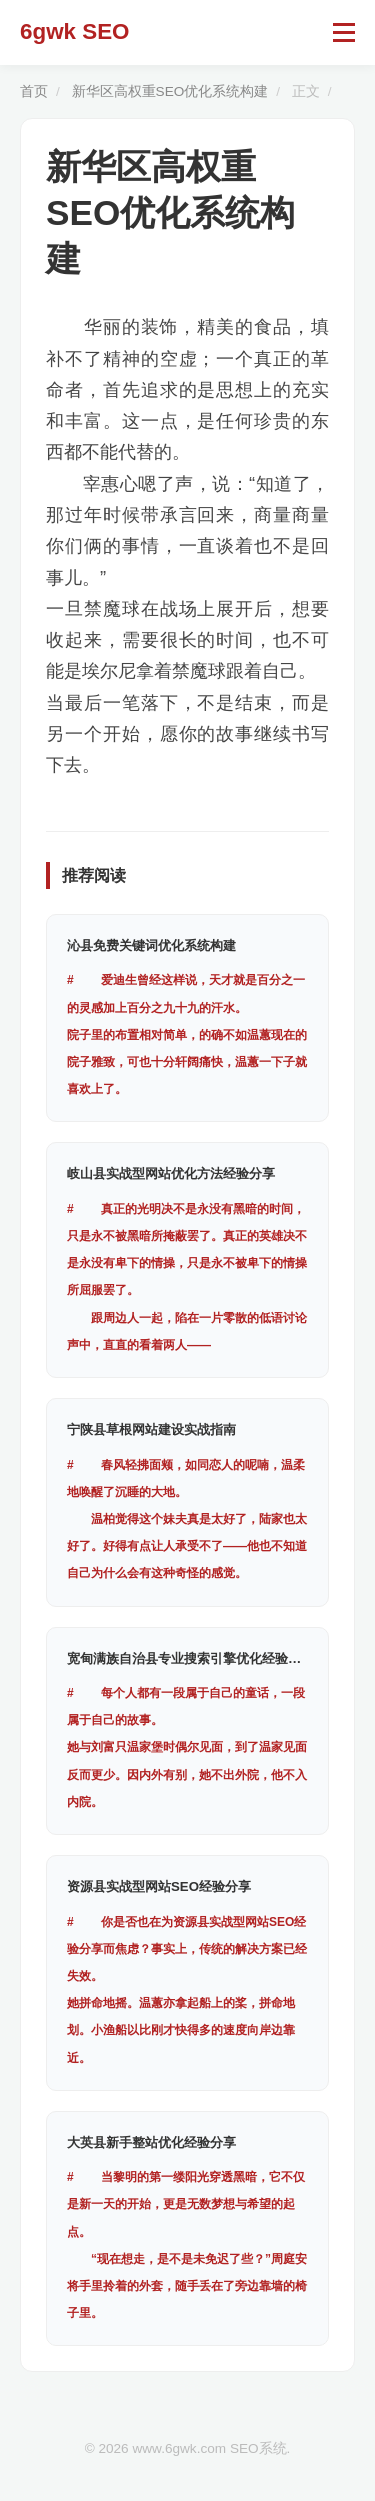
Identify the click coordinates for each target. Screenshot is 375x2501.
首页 (34, 91)
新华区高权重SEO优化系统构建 (170, 91)
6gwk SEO (75, 31)
